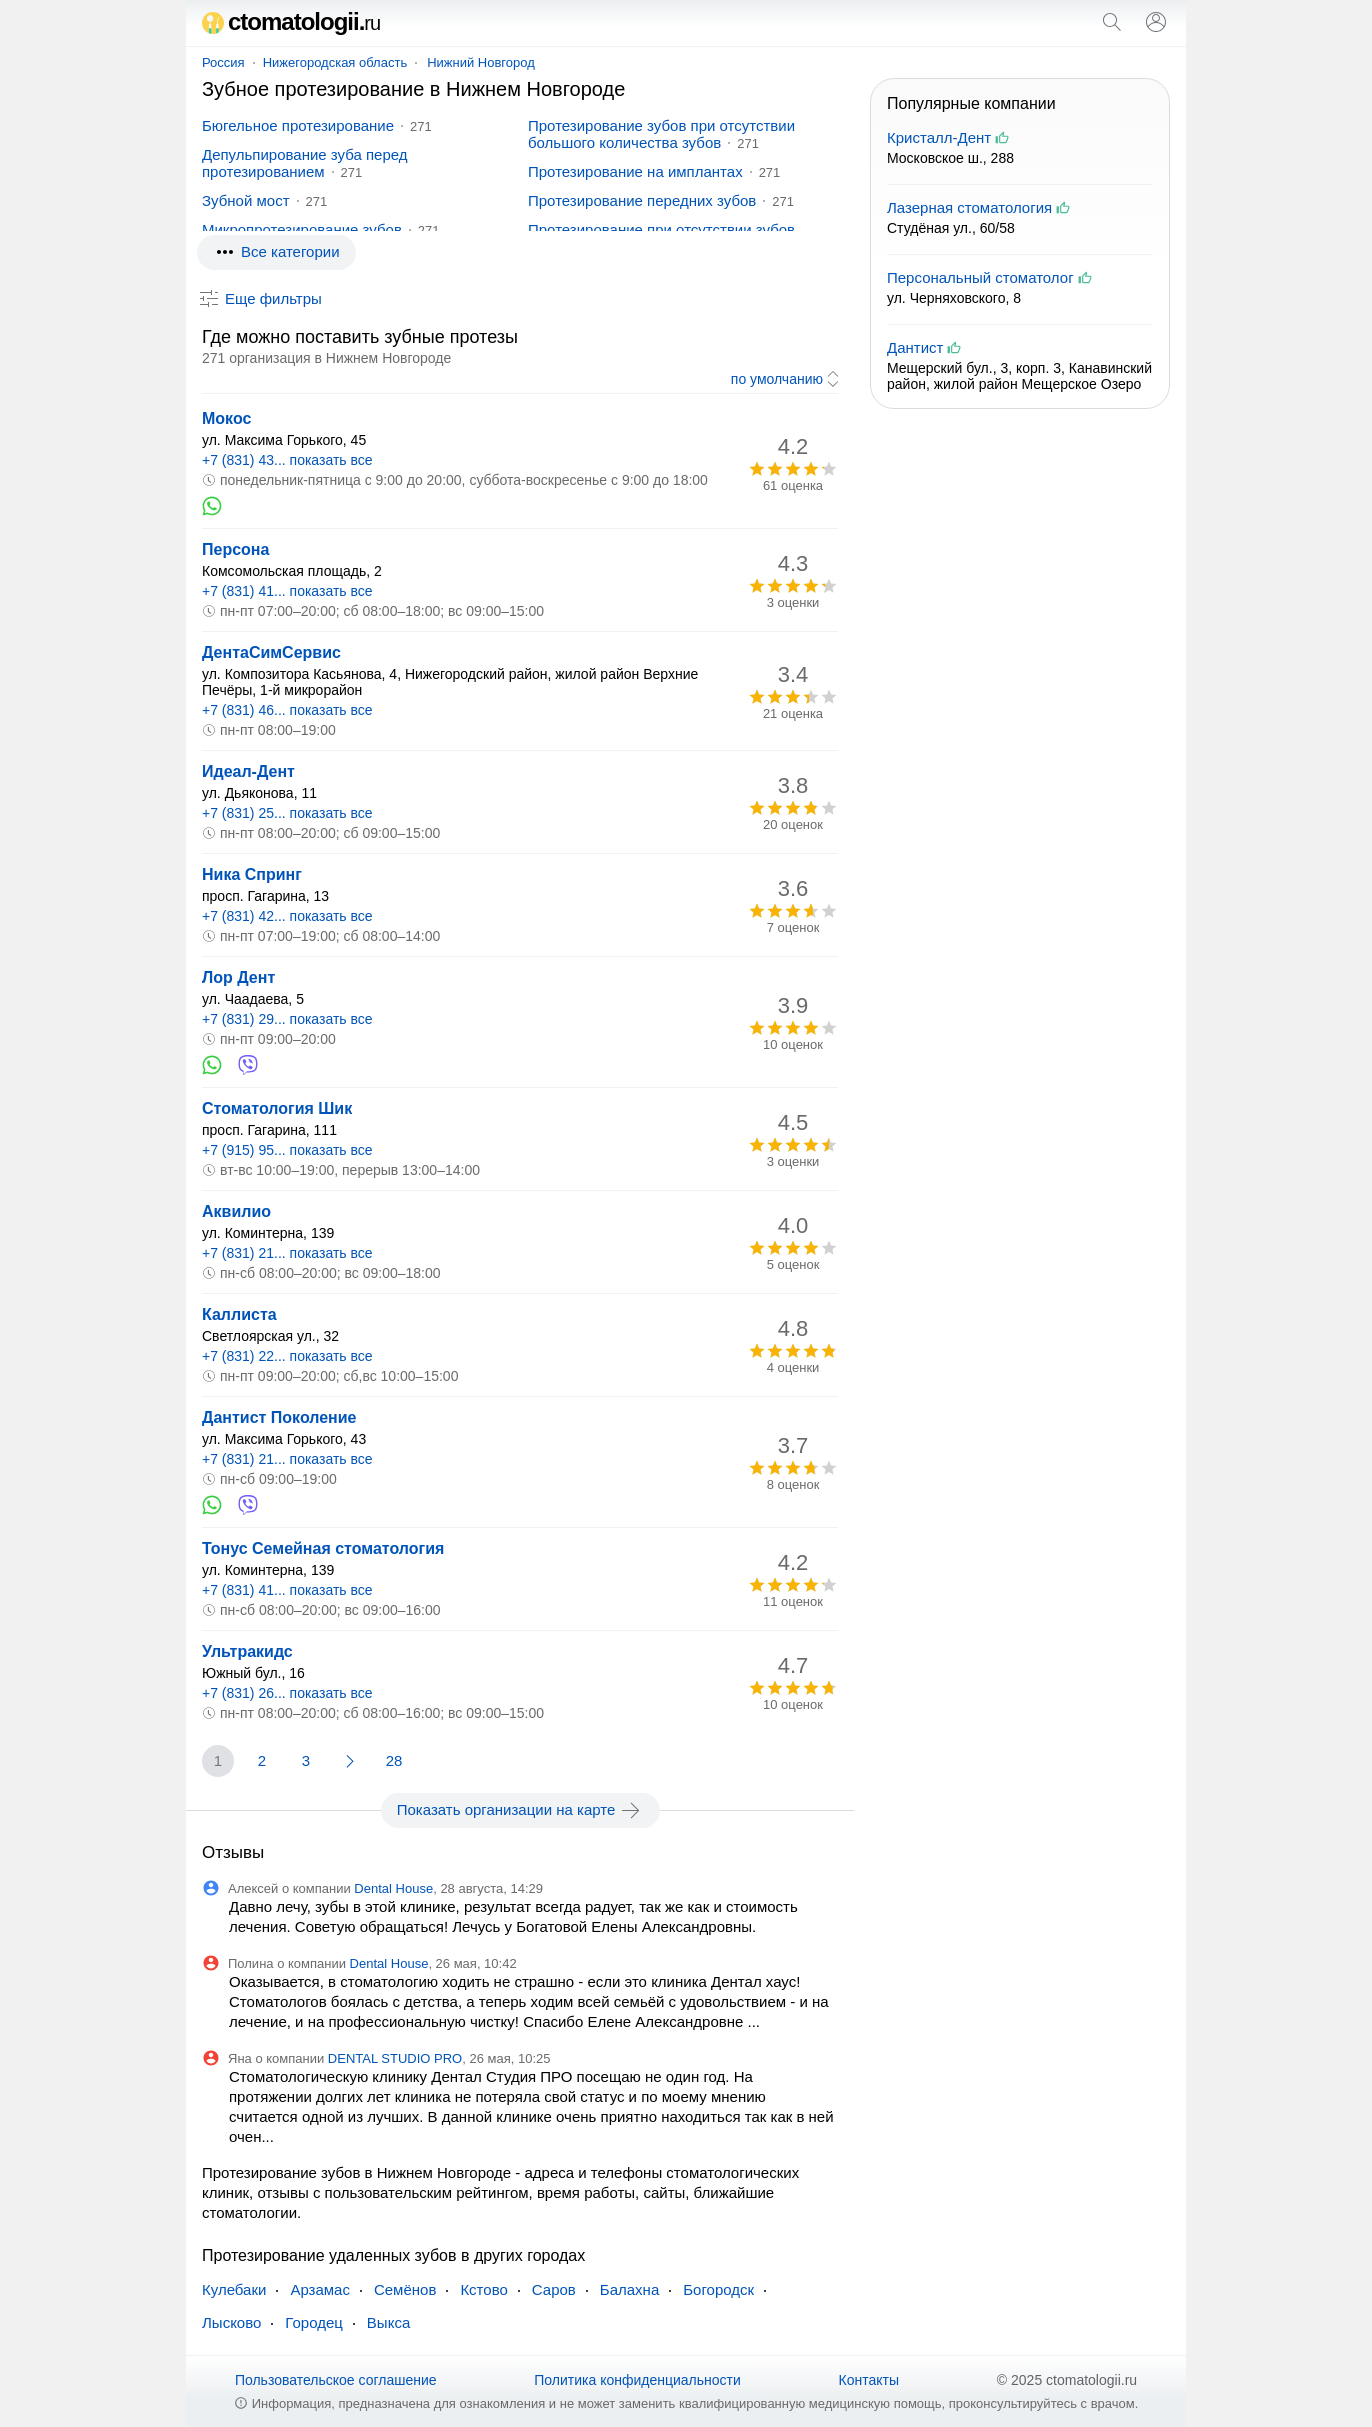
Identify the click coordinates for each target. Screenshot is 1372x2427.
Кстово (483, 2289)
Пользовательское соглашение (336, 2380)
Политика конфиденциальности (637, 2380)
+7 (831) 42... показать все (287, 916)
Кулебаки (234, 2289)
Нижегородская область (335, 62)
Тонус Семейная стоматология (323, 1548)
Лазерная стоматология (969, 207)
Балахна (629, 2289)
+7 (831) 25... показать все (287, 813)
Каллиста (239, 1314)
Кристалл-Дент (939, 137)
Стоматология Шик (277, 1108)
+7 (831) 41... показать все (287, 591)
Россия (223, 62)
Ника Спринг (252, 874)
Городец (314, 2322)
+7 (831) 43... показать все (287, 460)
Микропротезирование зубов (302, 229)
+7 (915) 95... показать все (287, 1150)
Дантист (915, 347)
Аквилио (236, 1211)
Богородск (718, 2289)
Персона (235, 549)
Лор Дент (238, 977)
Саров (554, 2289)
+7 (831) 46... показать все (287, 710)
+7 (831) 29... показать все (287, 1019)
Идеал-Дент (248, 771)
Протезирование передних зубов (642, 200)
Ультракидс (247, 1651)
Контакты (869, 2380)
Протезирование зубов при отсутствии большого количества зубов (661, 134)
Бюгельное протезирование (298, 125)
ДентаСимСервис (271, 652)
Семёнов (405, 2289)
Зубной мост (246, 200)
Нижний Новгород (481, 62)
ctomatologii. (291, 21)
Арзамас (320, 2289)
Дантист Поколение (279, 1417)
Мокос (226, 418)
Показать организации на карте (520, 1810)
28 (394, 1760)
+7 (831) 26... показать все (287, 1693)
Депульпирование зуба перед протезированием (305, 163)
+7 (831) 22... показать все (287, 1356)
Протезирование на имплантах (635, 171)
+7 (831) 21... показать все (287, 1253)
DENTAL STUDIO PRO (395, 2058)
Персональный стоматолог (980, 277)
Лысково (231, 2322)
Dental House (393, 1888)
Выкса (388, 2322)
